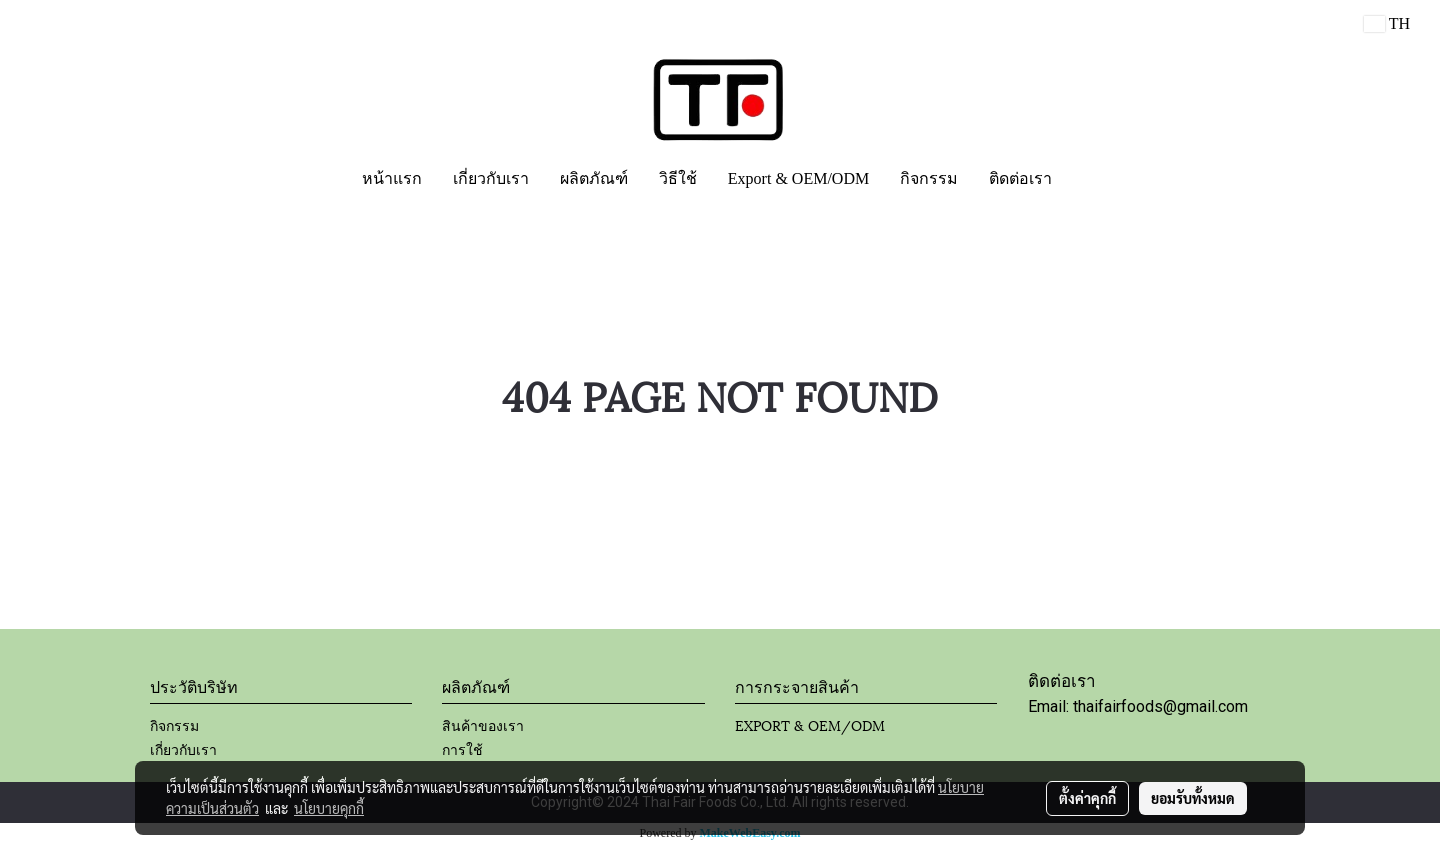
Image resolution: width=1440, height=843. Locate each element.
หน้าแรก (392, 178)
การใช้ (462, 748)
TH (1387, 23)
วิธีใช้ (678, 178)
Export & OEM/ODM (798, 178)
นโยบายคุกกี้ (329, 808)
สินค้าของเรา (483, 724)
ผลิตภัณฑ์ (594, 178)
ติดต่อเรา (1020, 178)
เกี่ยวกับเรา (491, 178)
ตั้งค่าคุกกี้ (1087, 798)
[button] (1085, 179)
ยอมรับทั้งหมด (1193, 798)
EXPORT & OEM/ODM (810, 724)
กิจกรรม (929, 178)
